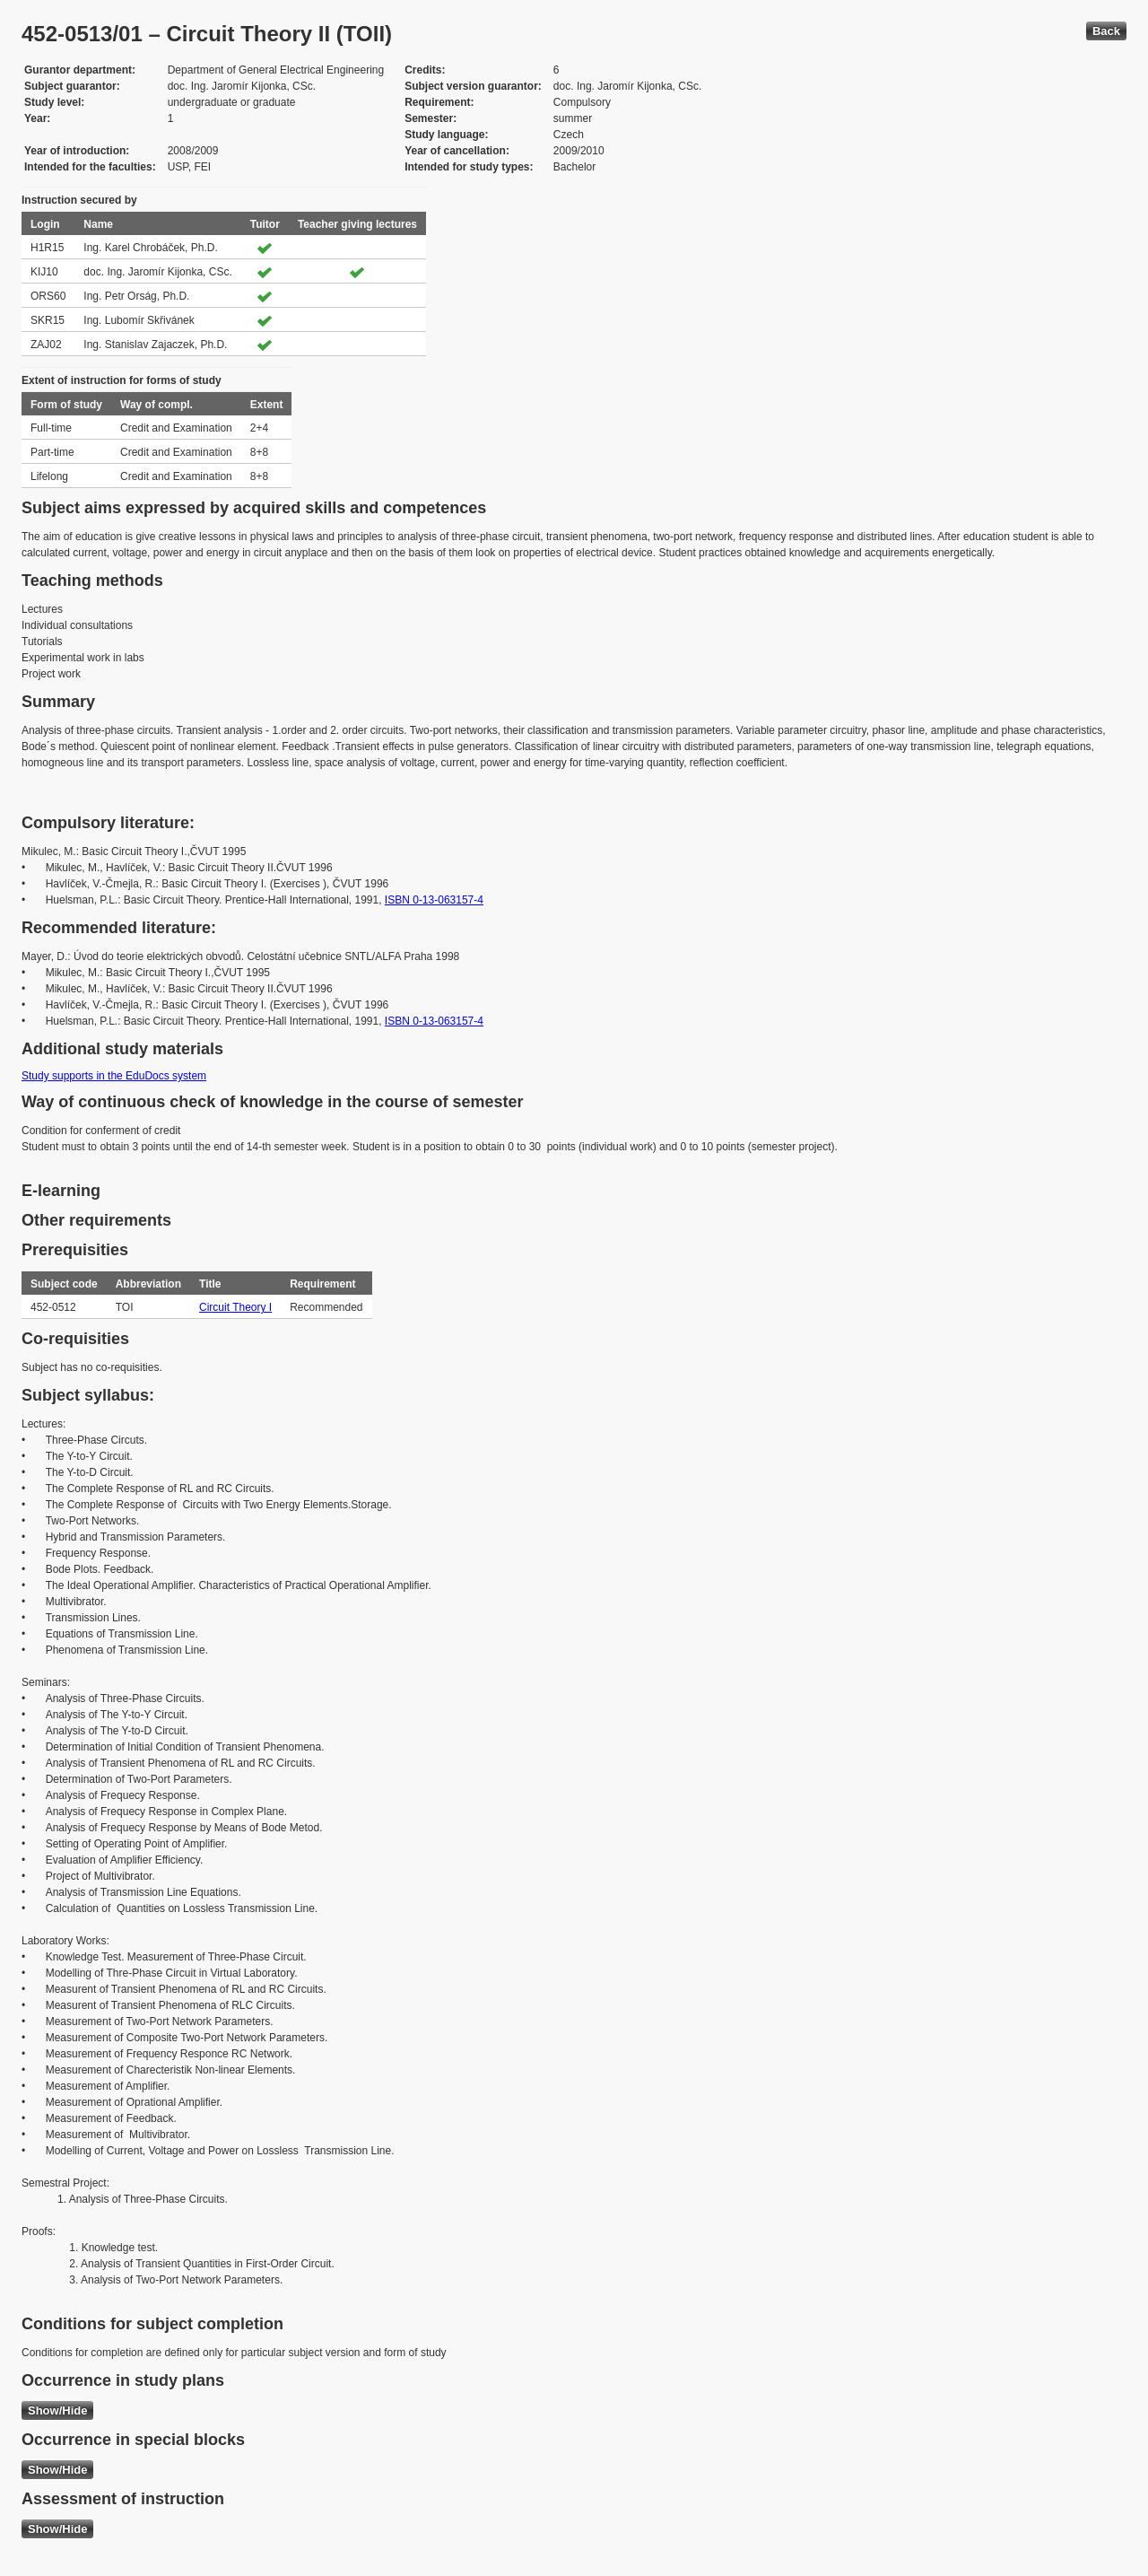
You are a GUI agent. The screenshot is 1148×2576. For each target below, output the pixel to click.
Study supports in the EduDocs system (114, 1076)
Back (1106, 31)
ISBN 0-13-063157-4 (434, 900)
